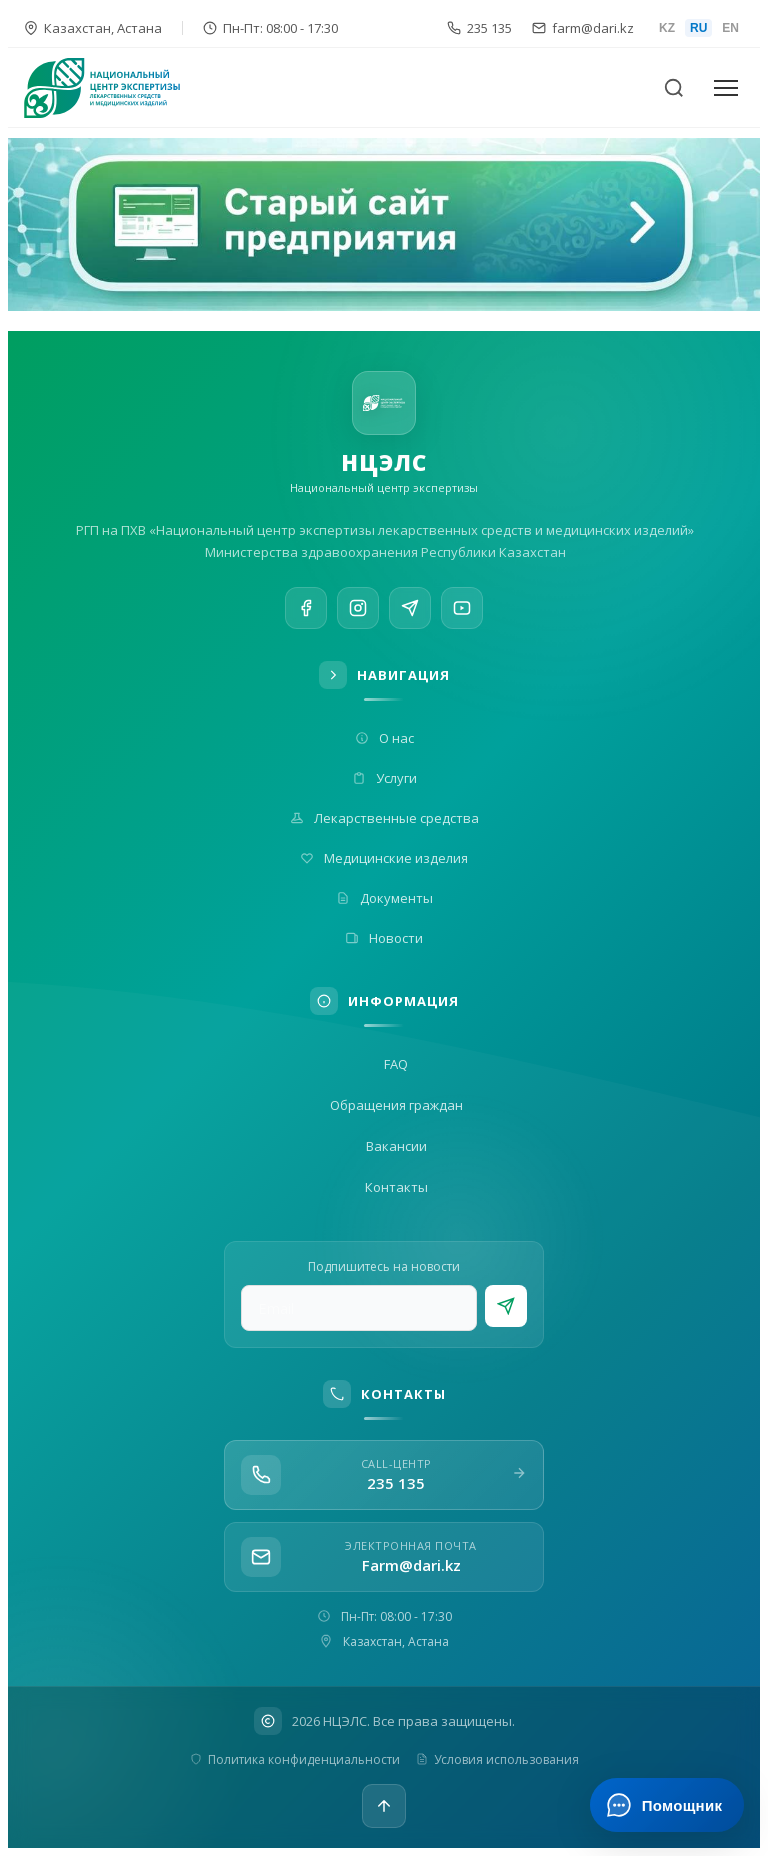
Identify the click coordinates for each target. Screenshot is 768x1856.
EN (730, 28)
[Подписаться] (506, 1306)
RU (698, 28)
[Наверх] (384, 1806)
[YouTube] (462, 624)
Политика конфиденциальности (295, 1759)
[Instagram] (358, 612)
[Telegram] (410, 617)
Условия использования (497, 1759)
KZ (667, 28)
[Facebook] (306, 610)
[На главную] (114, 88)
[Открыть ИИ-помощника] (666, 1805)
